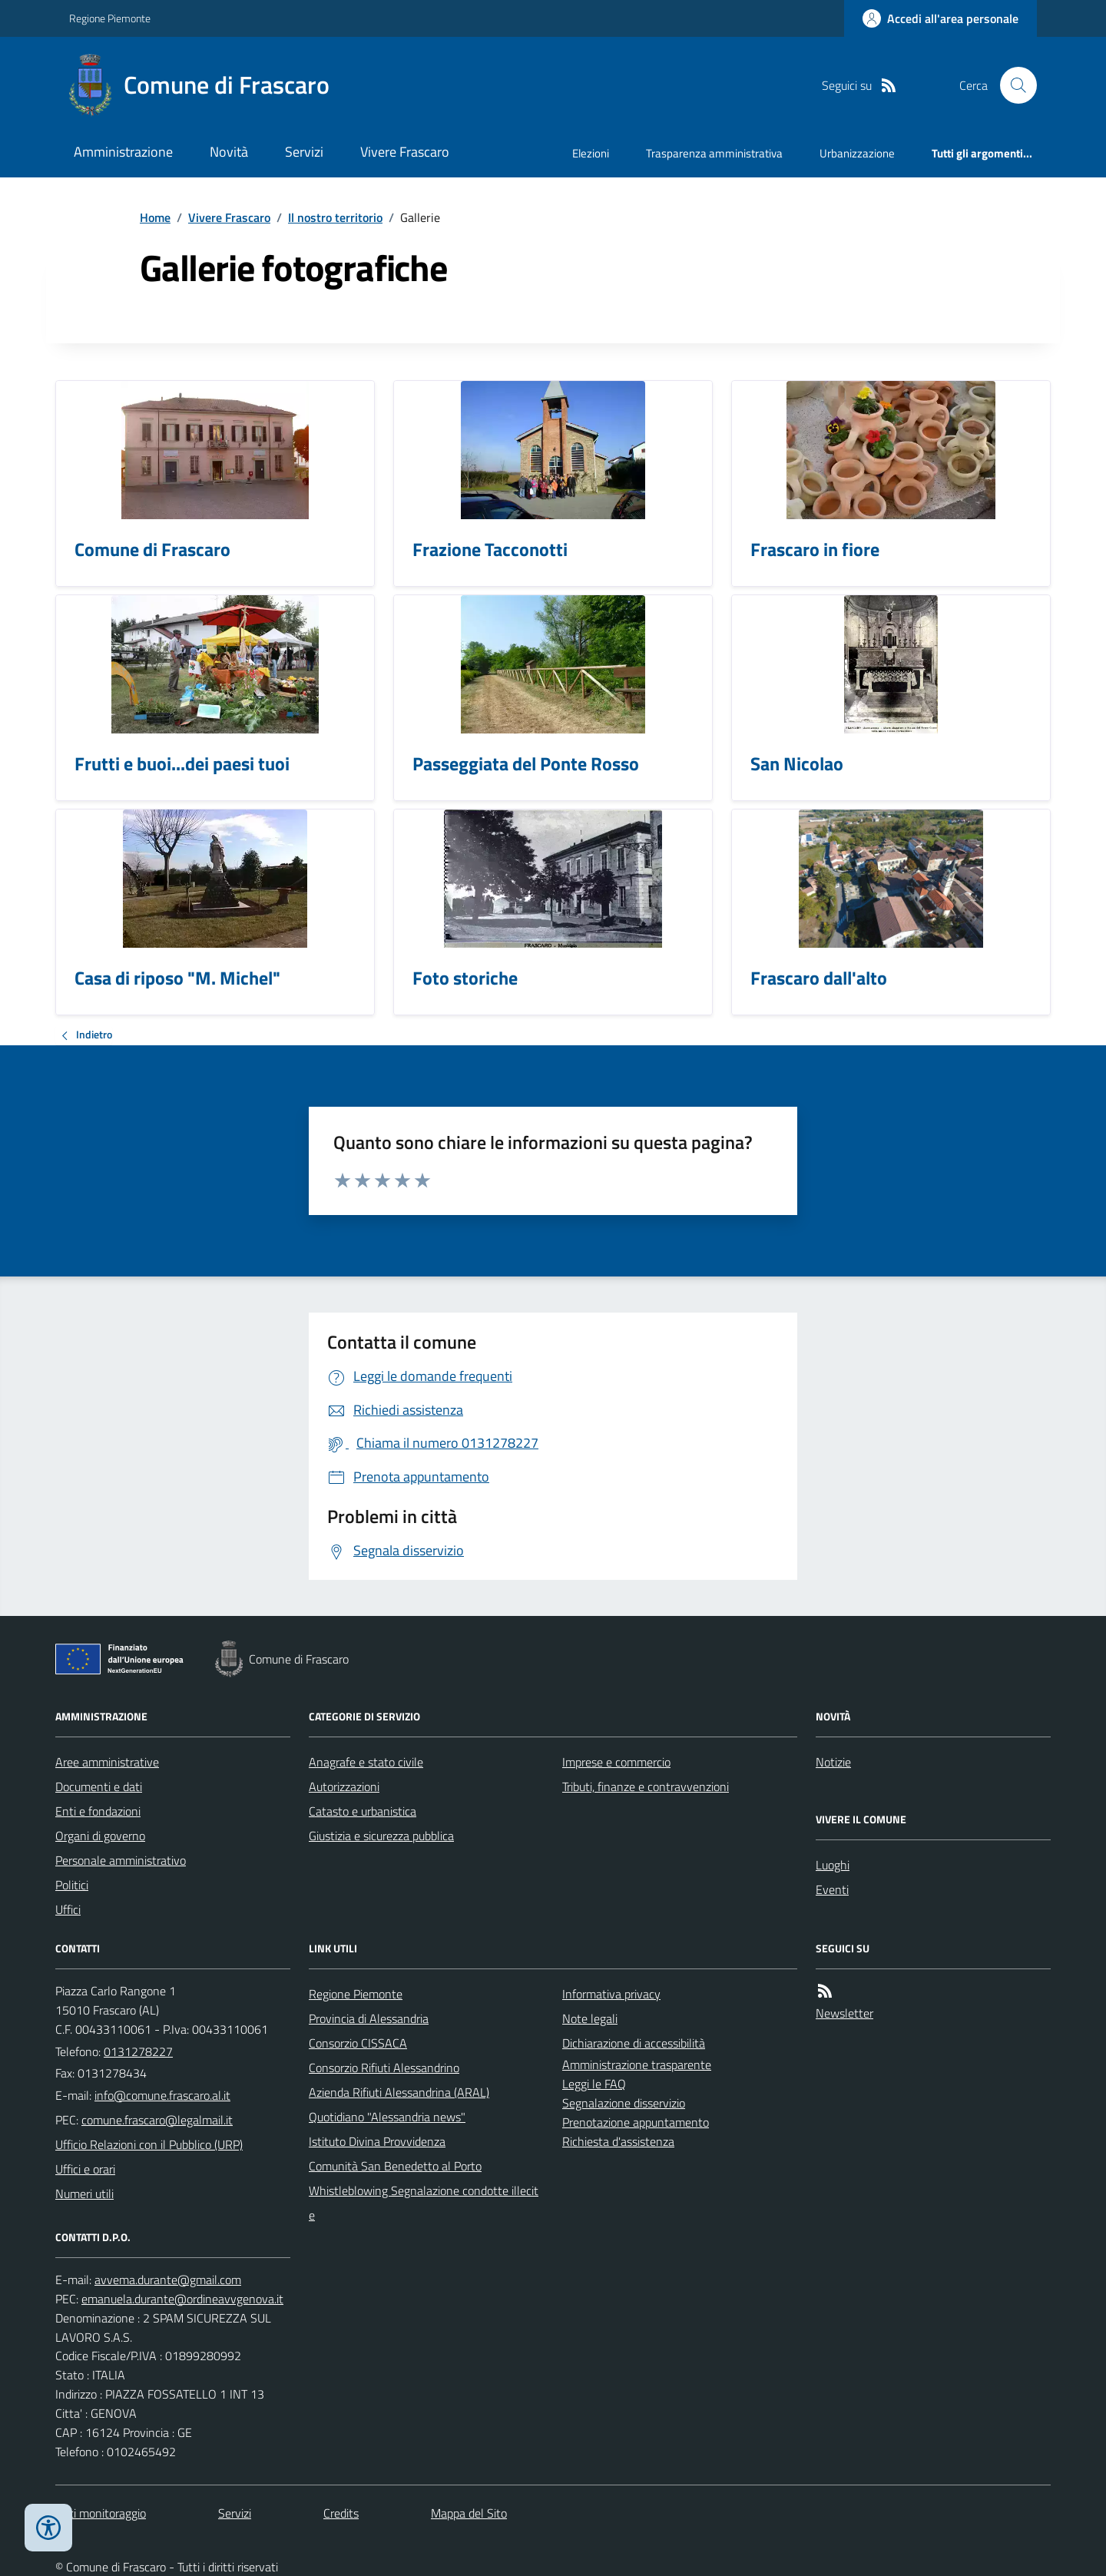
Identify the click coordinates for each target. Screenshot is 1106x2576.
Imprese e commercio (616, 1762)
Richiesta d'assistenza (618, 2141)
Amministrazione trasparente (636, 2064)
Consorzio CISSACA (358, 2043)
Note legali (590, 2018)
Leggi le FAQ (594, 2083)
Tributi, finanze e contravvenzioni (645, 1786)
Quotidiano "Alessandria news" (387, 2116)
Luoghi (832, 1865)
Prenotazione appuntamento (635, 2122)
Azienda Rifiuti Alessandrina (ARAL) (399, 2092)
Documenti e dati (98, 1786)
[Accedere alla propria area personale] (940, 18)
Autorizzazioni (344, 1786)
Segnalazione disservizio (623, 2103)
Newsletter (844, 2013)
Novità (229, 151)
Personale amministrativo (120, 1860)
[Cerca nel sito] (1012, 85)
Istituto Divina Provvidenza (377, 2141)
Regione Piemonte (110, 18)
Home (155, 217)
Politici (71, 1885)
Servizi (304, 151)
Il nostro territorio (335, 217)
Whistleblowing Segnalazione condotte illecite (423, 2202)
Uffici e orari (85, 2169)
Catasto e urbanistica (362, 1811)
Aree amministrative (107, 1762)
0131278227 (138, 2051)
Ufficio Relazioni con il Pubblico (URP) (149, 2144)
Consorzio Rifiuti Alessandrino (384, 2067)
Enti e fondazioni (98, 1811)
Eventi (832, 1889)
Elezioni (590, 153)
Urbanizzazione (857, 153)
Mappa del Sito (469, 2513)
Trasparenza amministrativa (714, 153)
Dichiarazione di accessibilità (633, 2043)
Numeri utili (84, 2193)
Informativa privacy (611, 1994)
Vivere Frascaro (404, 151)
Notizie (833, 1762)
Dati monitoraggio (100, 2513)
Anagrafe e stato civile (366, 1762)
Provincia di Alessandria (369, 2018)
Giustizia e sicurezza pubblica (381, 1835)
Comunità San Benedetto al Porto (395, 2166)
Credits (341, 2513)
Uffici (68, 1909)
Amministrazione (123, 151)
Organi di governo (100, 1835)
